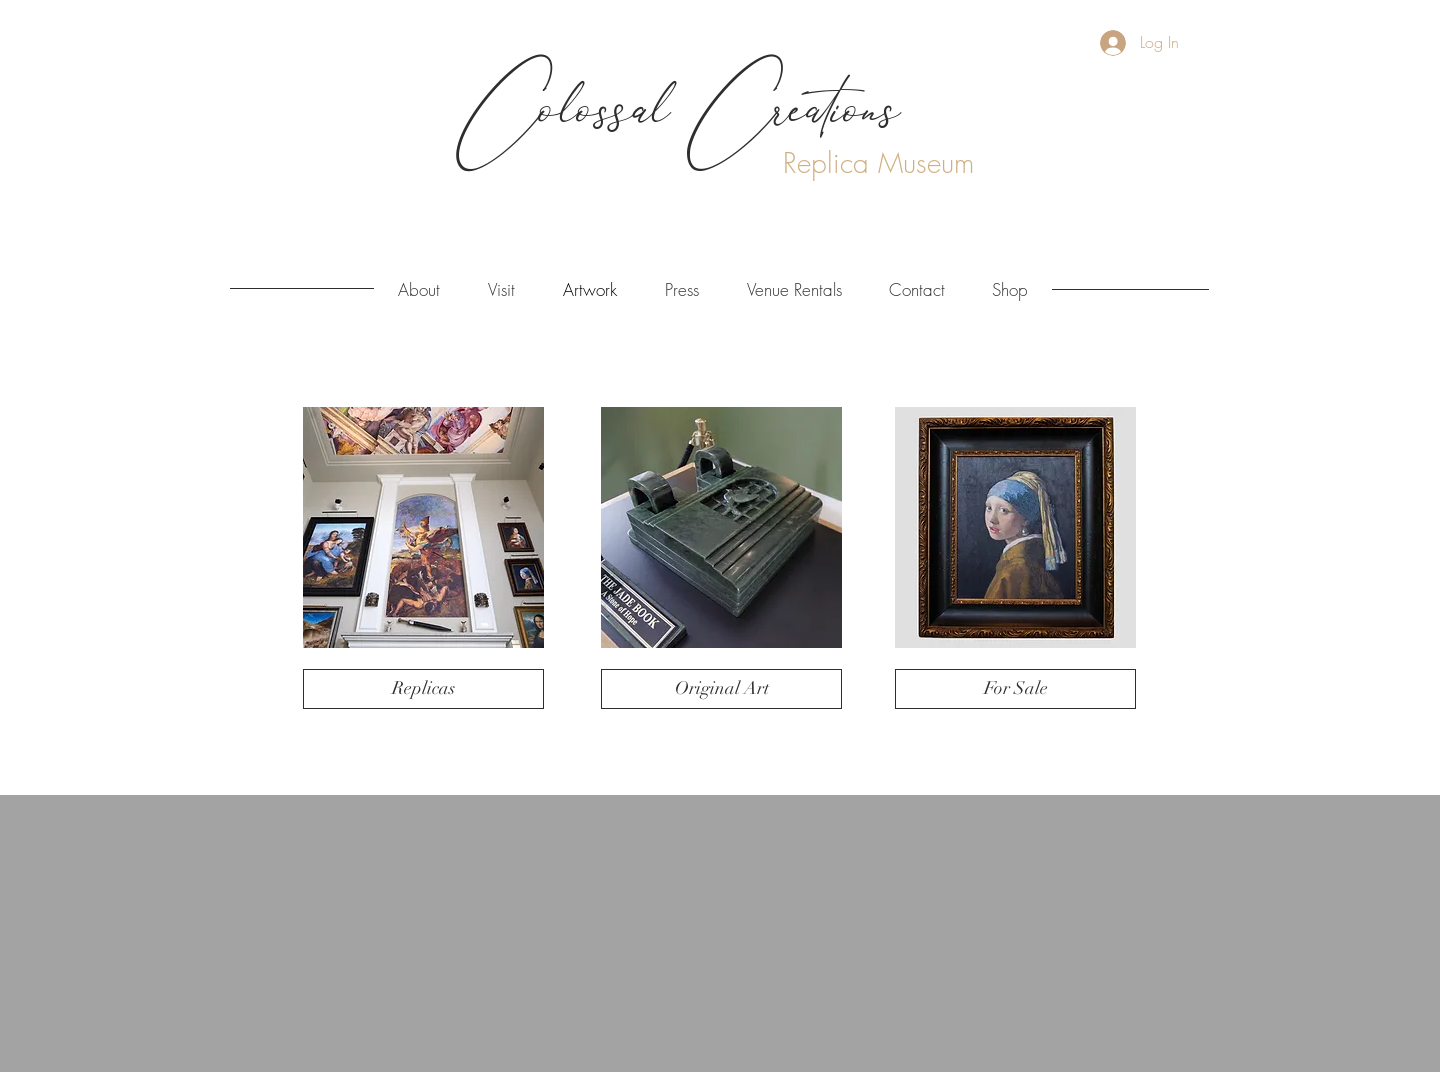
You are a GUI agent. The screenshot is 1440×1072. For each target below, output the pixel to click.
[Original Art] (721, 689)
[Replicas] (423, 689)
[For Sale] (1015, 689)
